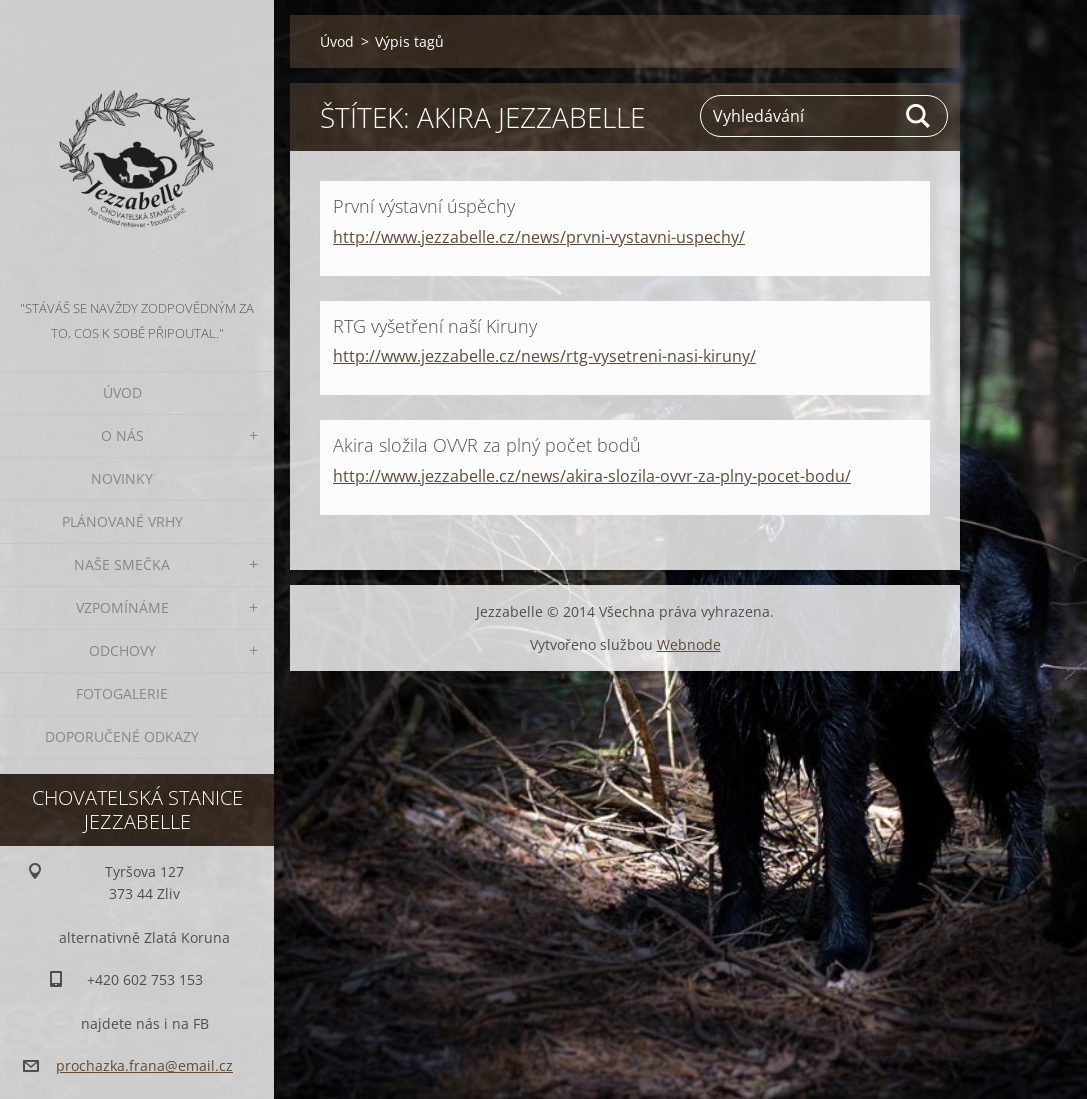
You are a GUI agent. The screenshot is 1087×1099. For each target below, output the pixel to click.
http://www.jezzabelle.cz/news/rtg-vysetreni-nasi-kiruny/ (544, 356)
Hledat (919, 116)
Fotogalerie (122, 693)
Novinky (122, 478)
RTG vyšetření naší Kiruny (435, 326)
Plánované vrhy (122, 521)
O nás (122, 435)
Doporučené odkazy (122, 736)
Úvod (122, 392)
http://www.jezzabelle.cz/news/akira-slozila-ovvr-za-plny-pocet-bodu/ (592, 476)
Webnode (689, 644)
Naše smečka (122, 564)
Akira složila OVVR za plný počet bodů (487, 445)
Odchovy (122, 650)
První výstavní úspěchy (424, 206)
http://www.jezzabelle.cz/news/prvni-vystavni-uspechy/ (539, 237)
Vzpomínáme (122, 607)
